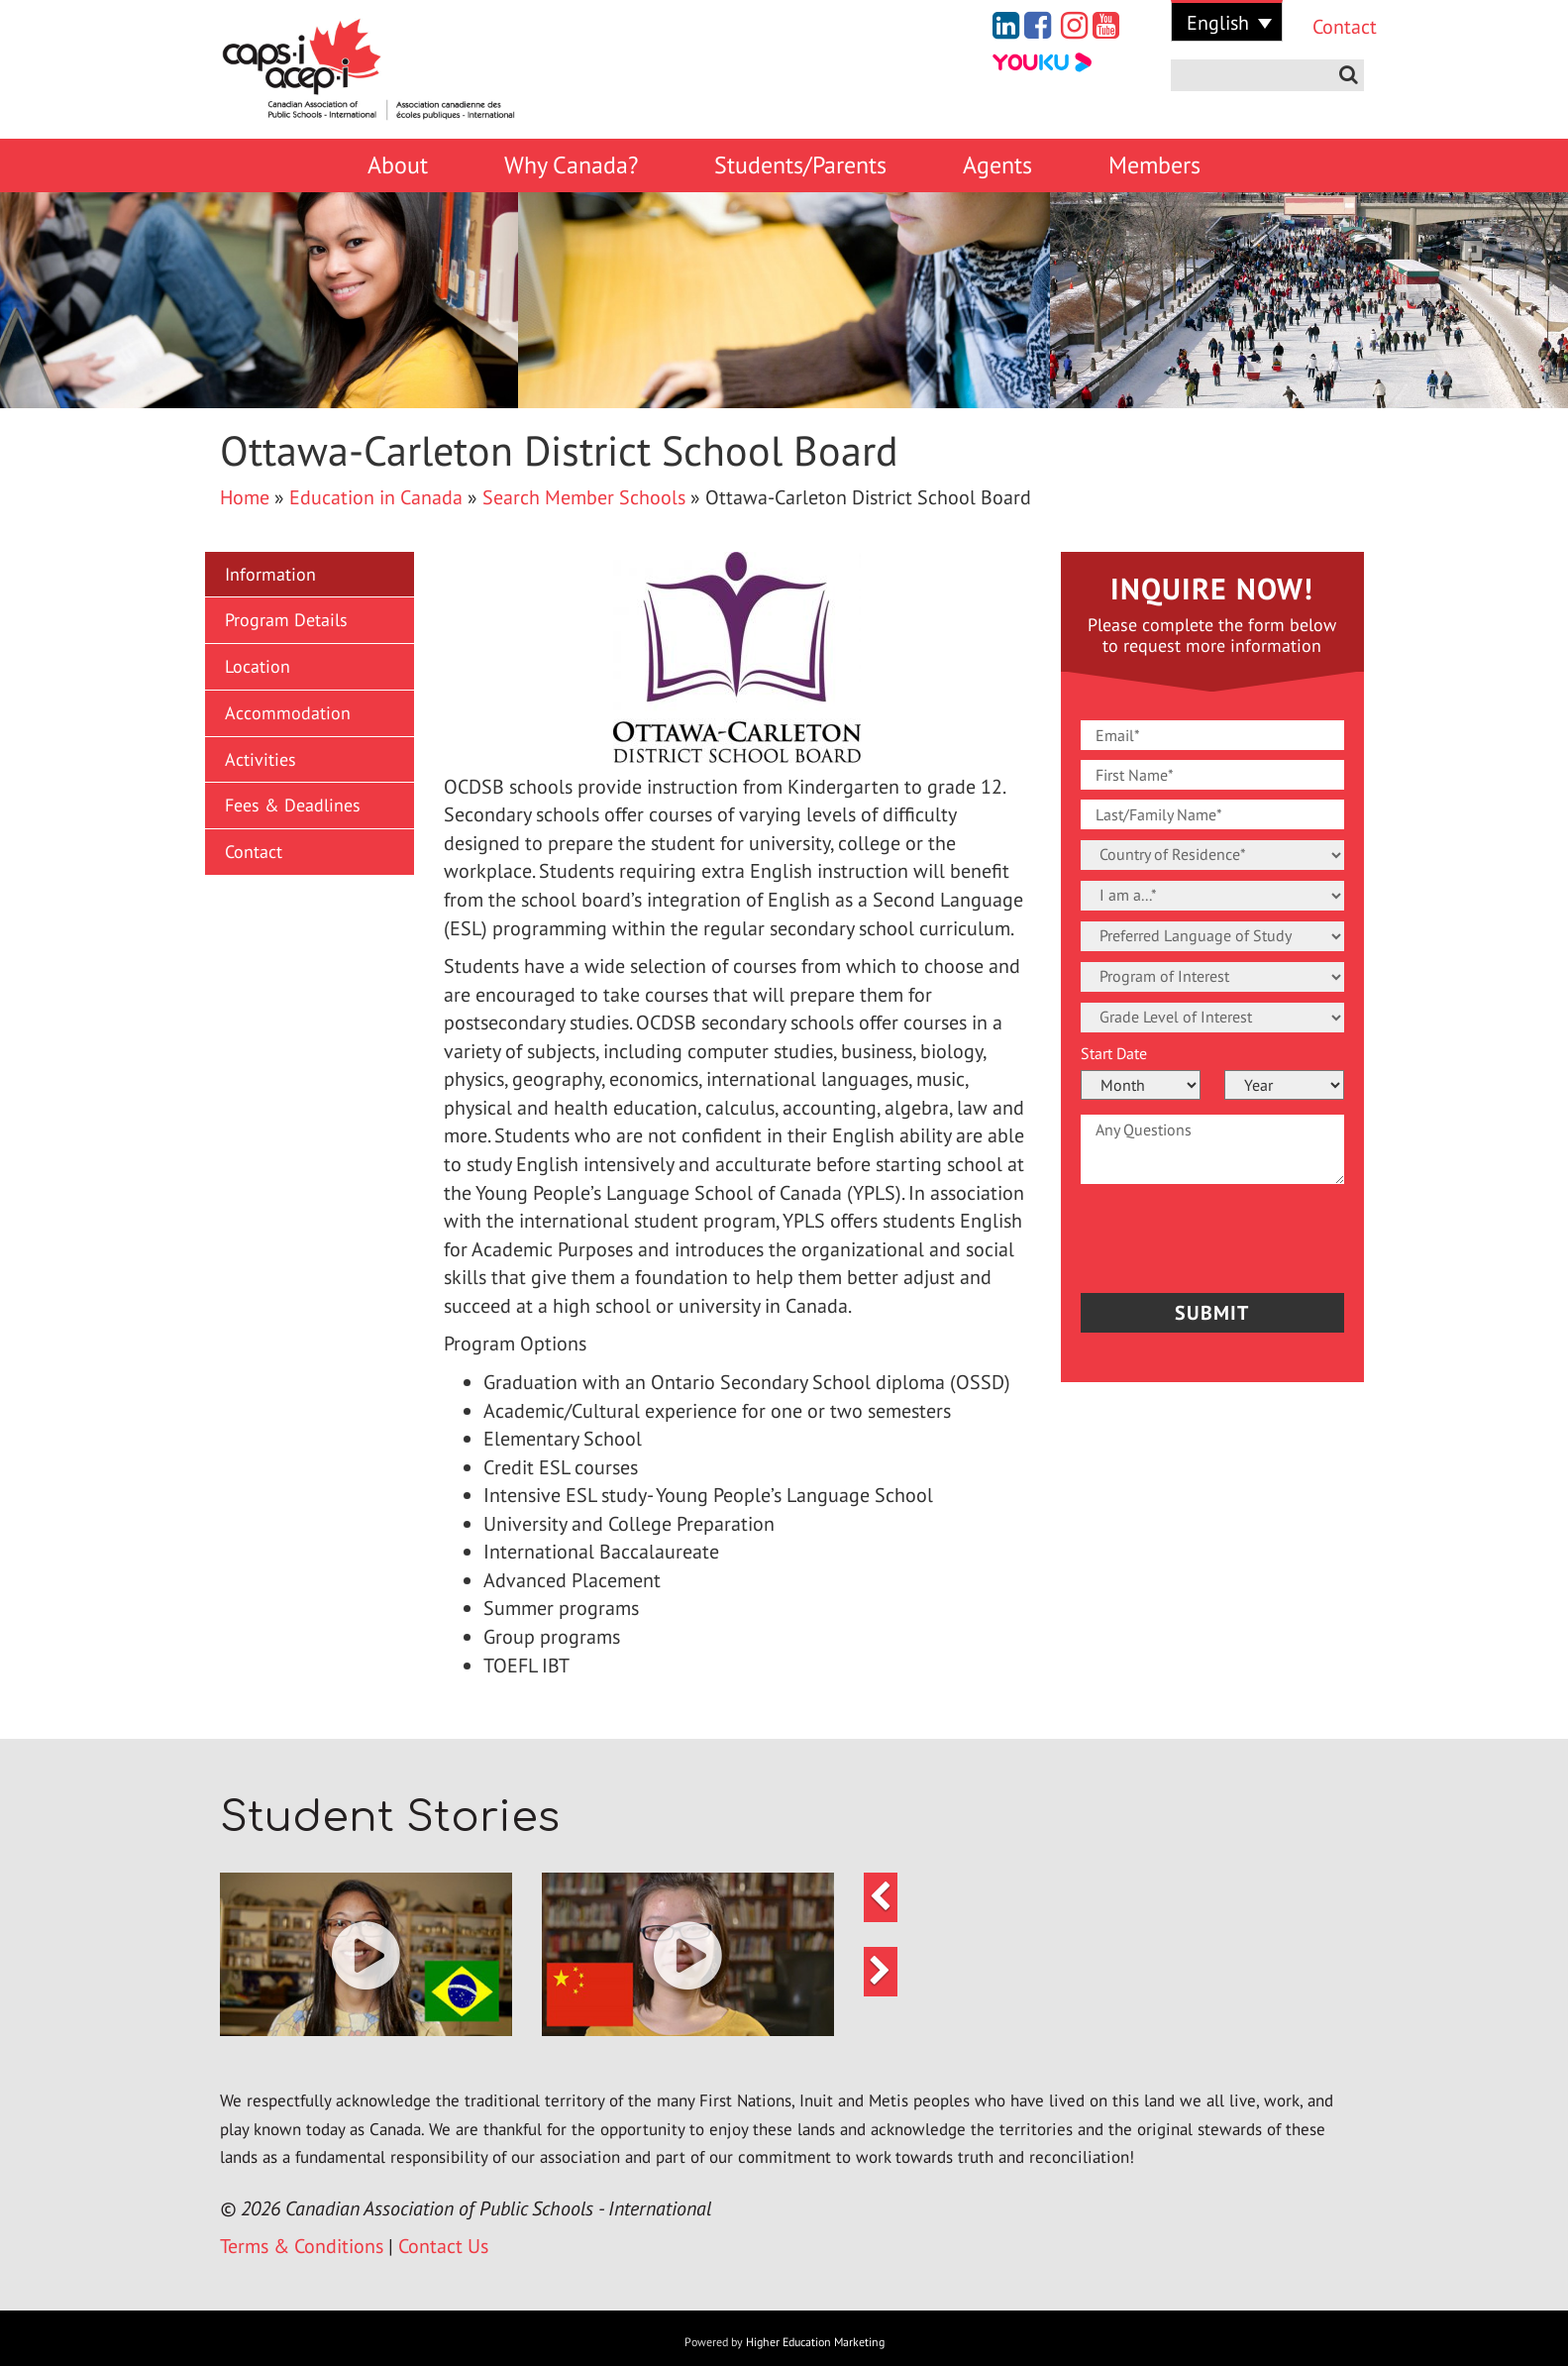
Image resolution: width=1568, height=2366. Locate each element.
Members (1154, 165)
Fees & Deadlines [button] (293, 805)
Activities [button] (260, 759)
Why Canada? (571, 165)
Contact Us (443, 2246)
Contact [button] (253, 851)
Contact (1330, 27)
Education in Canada (376, 497)
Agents (997, 165)
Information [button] (270, 574)
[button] (366, 1954)
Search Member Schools (583, 497)
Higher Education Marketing (815, 2341)
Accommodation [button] (288, 712)
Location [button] (257, 666)
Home (244, 497)
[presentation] (1196, 1233)
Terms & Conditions (301, 2246)
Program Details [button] (286, 619)
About (397, 165)
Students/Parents (800, 165)
